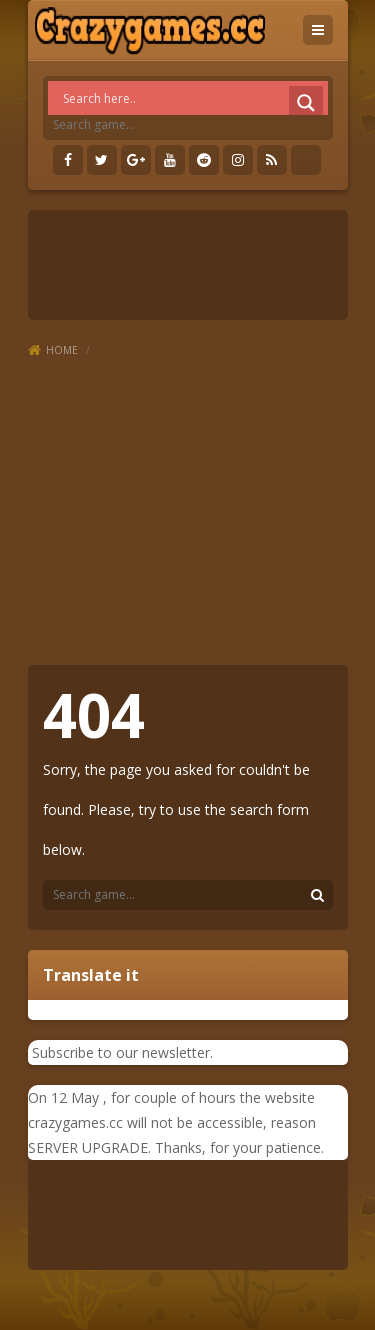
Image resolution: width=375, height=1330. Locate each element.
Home (62, 350)
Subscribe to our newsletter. (120, 1052)
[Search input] (193, 98)
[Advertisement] (187, 512)
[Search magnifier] (306, 103)
